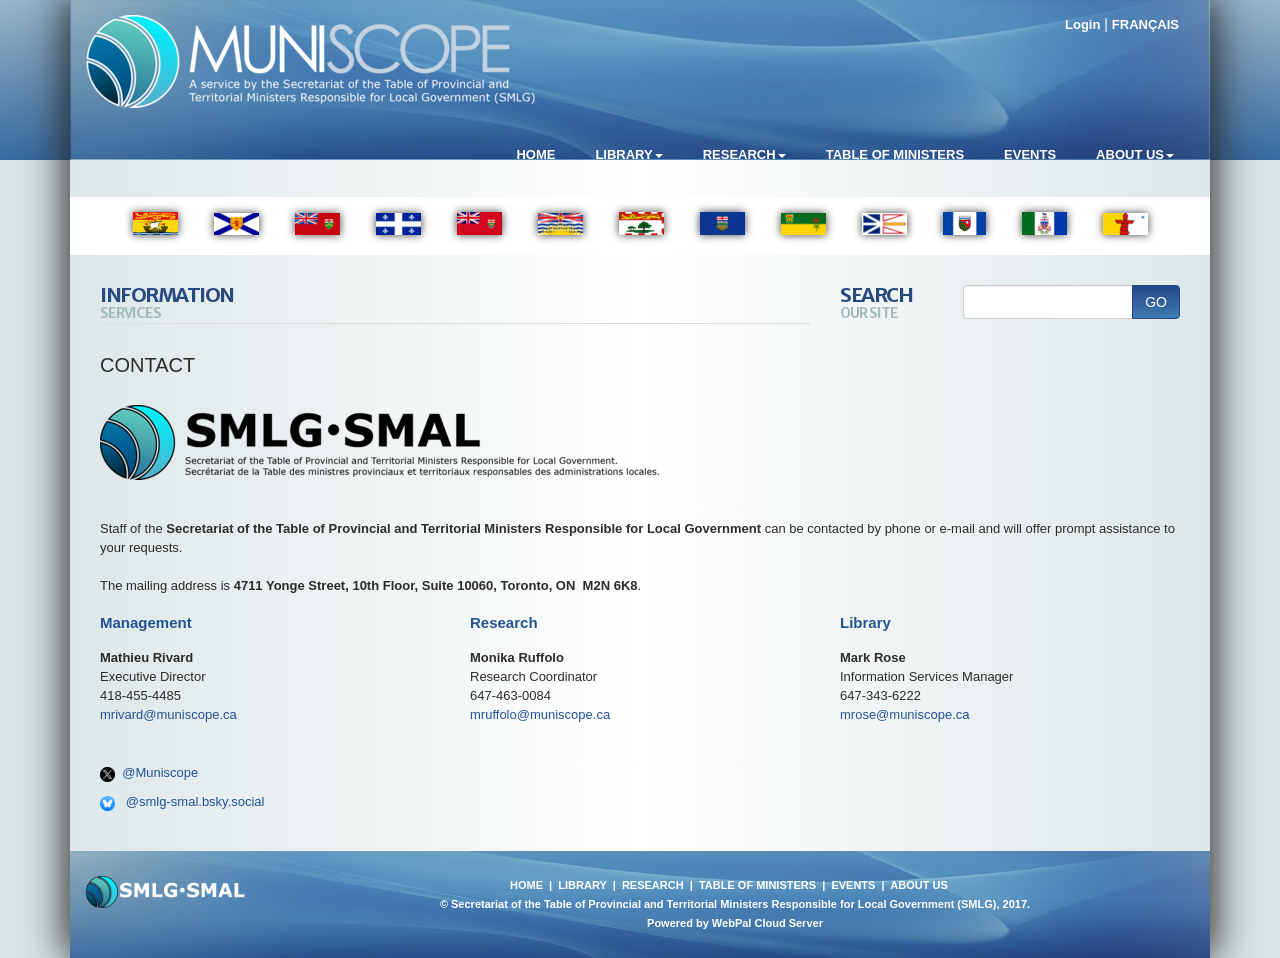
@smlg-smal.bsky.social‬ (195, 801)
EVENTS (853, 885)
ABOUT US (918, 885)
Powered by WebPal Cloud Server (735, 923)
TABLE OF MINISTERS (757, 885)
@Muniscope (160, 772)
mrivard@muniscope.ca (168, 714)
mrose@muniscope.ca (905, 714)
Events (1030, 154)
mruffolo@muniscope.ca (540, 714)
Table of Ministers (895, 154)
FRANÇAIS (1145, 24)
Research (744, 154)
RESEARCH (653, 885)
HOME (526, 885)
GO (1156, 302)
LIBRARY (582, 885)
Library (628, 154)
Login (1082, 24)
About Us (1135, 154)
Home (535, 154)
